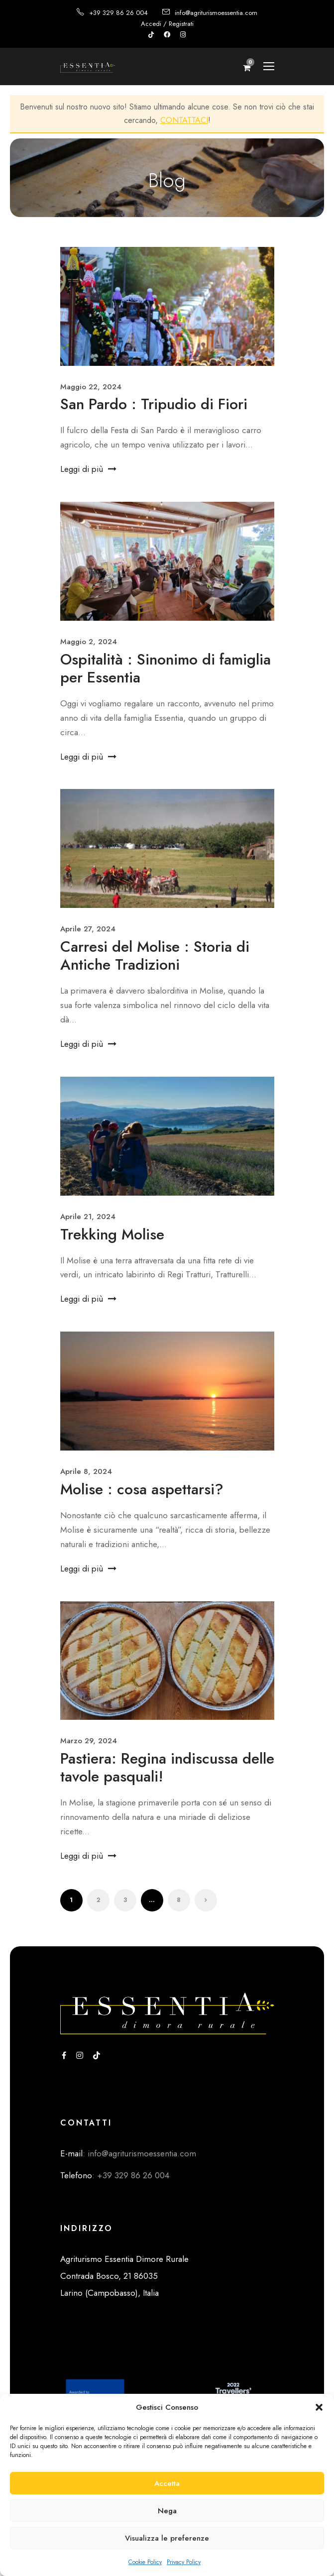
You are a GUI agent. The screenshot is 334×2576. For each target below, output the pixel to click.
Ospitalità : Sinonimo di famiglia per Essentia (165, 668)
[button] (319, 2407)
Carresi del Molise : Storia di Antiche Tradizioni (154, 955)
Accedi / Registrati (167, 23)
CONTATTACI (184, 120)
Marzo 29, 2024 (88, 1740)
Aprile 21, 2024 (87, 1216)
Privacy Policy (184, 2562)
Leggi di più (88, 469)
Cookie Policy (145, 2562)
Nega (167, 2510)
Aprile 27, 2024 (87, 928)
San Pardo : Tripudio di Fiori (153, 404)
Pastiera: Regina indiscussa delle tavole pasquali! (167, 1767)
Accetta (167, 2483)
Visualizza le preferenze (167, 2538)
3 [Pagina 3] (125, 1900)
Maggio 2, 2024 (88, 641)
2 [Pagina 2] (98, 1900)
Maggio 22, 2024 (90, 386)
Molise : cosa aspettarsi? (141, 1489)
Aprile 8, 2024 (86, 1471)
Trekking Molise (112, 1234)
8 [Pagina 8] (179, 1900)
